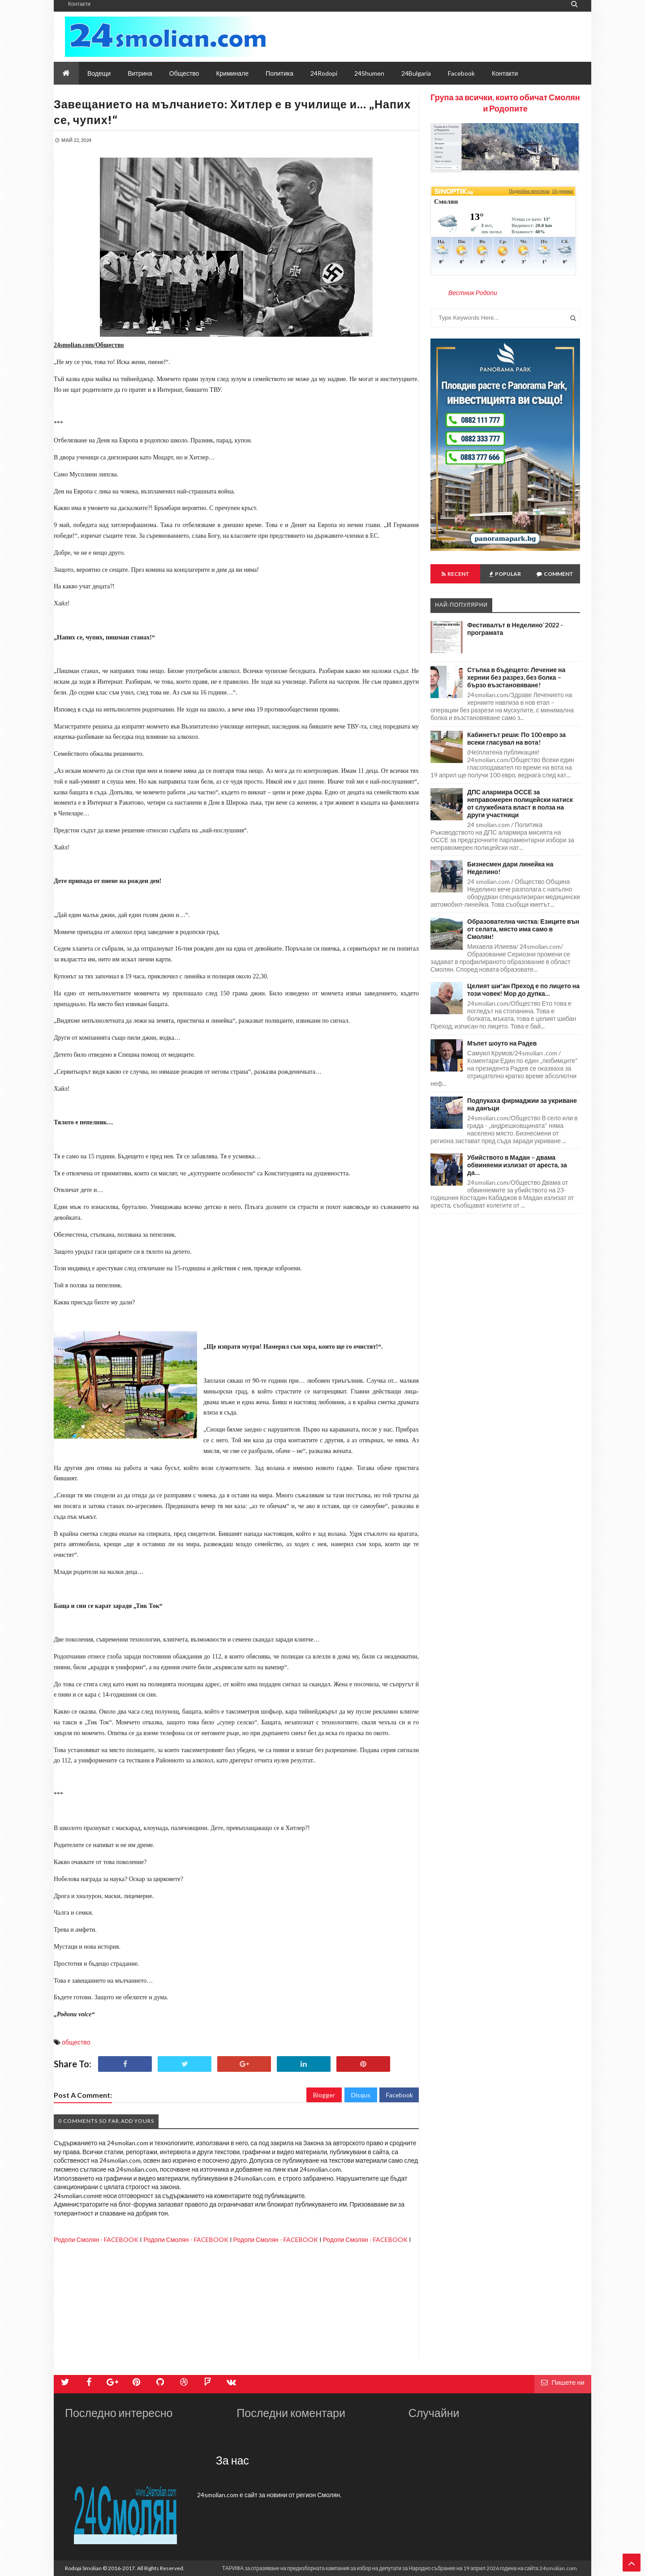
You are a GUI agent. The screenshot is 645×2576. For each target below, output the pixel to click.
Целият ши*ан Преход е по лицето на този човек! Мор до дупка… (523, 989)
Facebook (399, 2095)
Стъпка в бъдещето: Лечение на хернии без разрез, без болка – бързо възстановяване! (516, 677)
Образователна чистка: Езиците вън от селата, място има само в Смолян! (523, 928)
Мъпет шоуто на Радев (502, 1043)
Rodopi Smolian (83, 2568)
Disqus (360, 2095)
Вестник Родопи (472, 292)
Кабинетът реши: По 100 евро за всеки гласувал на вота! (516, 738)
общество (76, 2042)
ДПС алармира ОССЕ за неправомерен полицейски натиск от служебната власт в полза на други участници (520, 803)
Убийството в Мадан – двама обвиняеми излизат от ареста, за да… (517, 1164)
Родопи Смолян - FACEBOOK (96, 2239)
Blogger (324, 2095)
